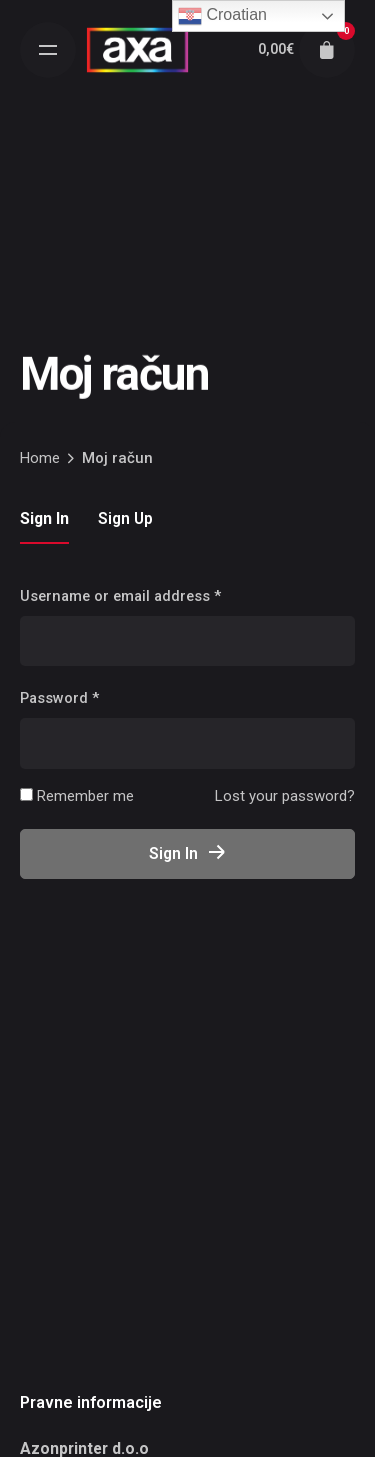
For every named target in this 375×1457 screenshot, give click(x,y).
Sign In (188, 853)
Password (59, 698)
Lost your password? (285, 796)
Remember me (77, 796)
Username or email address (120, 596)
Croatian (222, 16)
